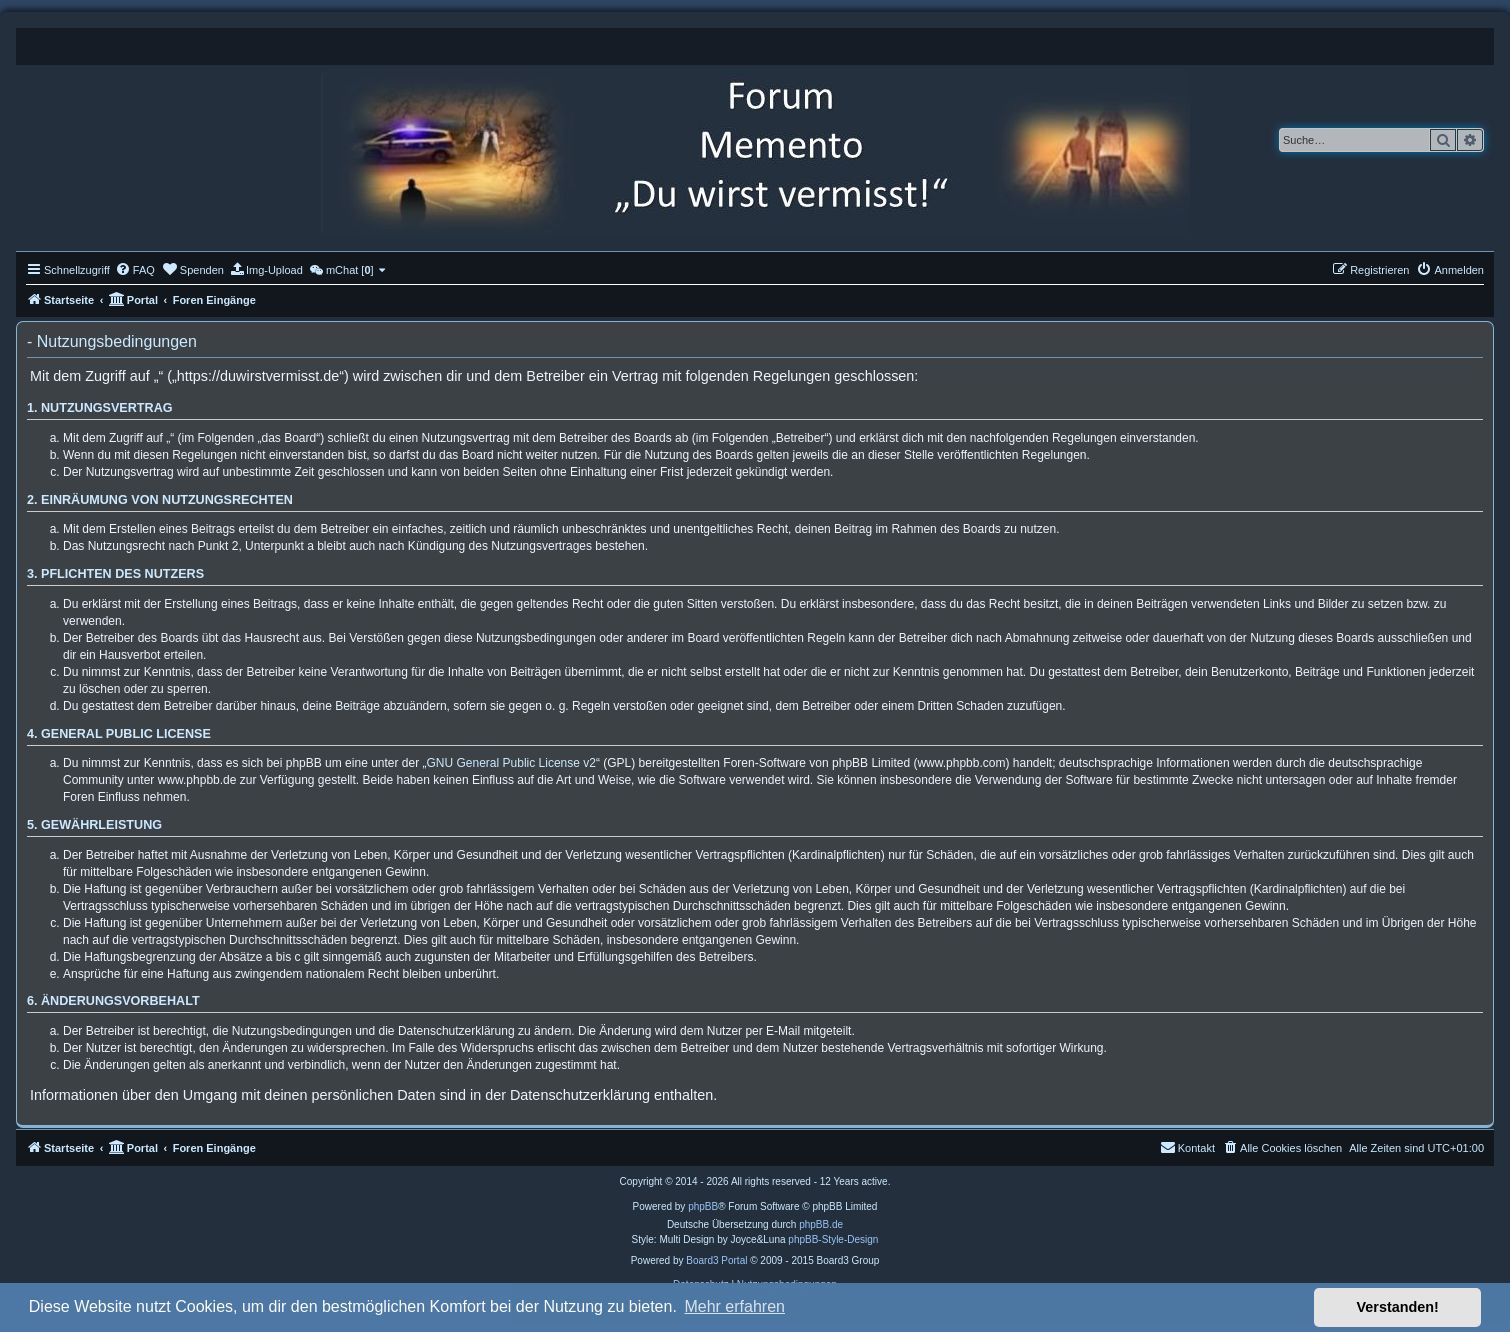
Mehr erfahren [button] (734, 1306)
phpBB (703, 1206)
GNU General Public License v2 (511, 763)
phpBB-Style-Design (833, 1239)
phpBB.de (821, 1224)
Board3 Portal (716, 1260)
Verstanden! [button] (1398, 1307)
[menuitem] (135, 270)
